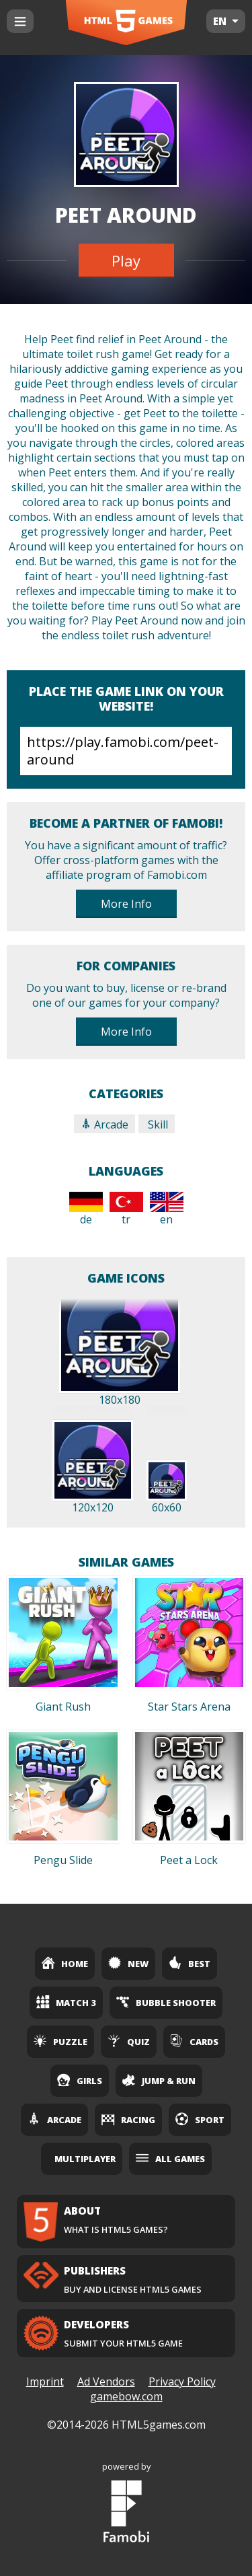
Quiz (129, 2041)
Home (65, 1963)
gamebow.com (126, 2396)
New (128, 1963)
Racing (128, 2119)
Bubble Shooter (166, 2002)
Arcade (104, 1124)
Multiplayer (85, 2159)
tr (126, 1209)
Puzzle (60, 2041)
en (166, 1209)
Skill (156, 1124)
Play (126, 260)
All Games (170, 2158)
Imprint (45, 2381)
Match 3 (66, 2002)
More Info (126, 903)
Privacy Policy (182, 2381)
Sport (199, 2119)
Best (189, 1963)
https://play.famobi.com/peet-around (126, 751)
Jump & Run (159, 2080)
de (86, 1209)
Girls (79, 2080)
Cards (194, 2041)
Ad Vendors (106, 2381)
